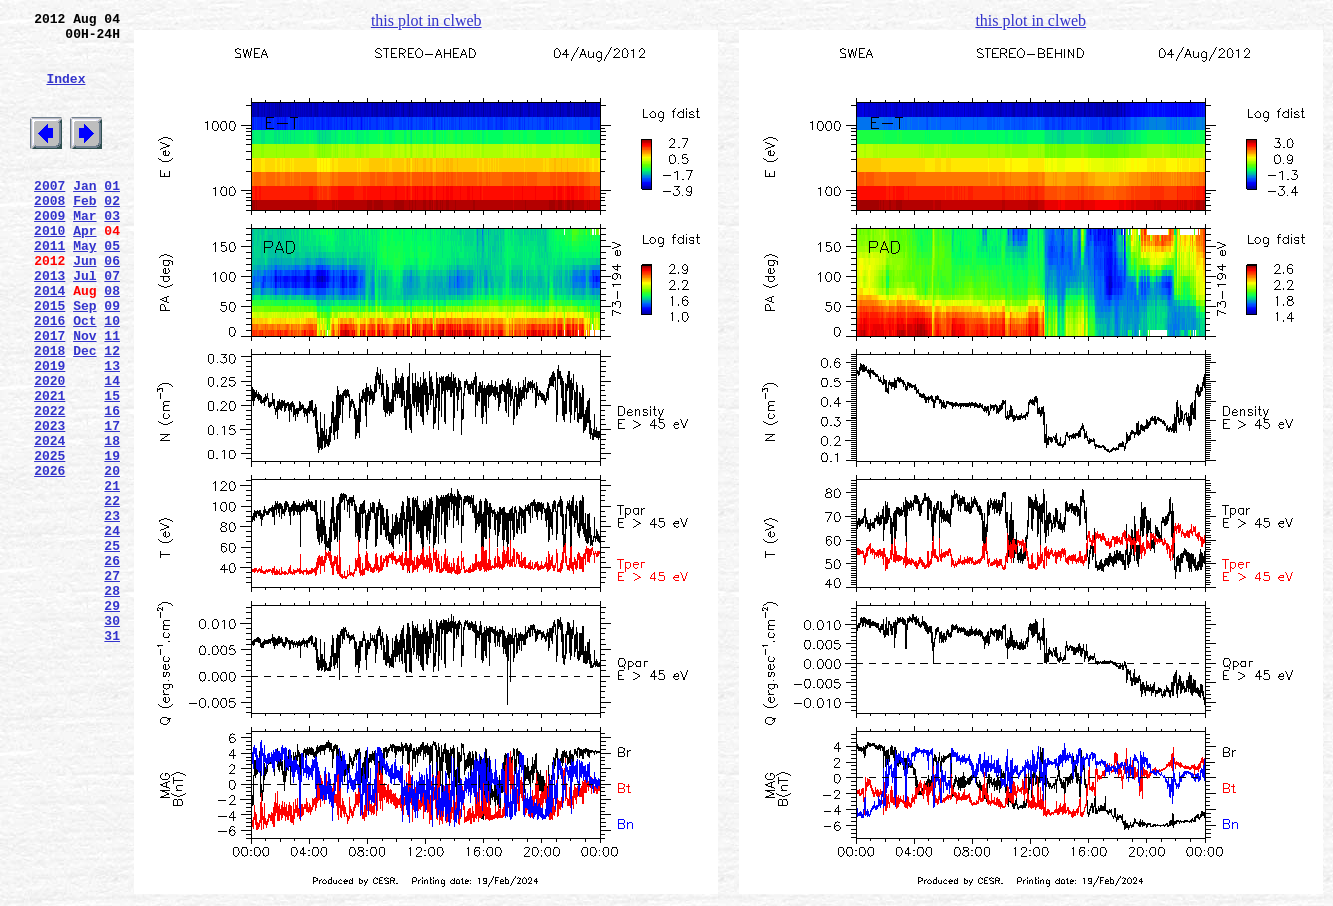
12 (112, 413)
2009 (49, 251)
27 (112, 683)
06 (112, 305)
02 (112, 233)
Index (65, 93)
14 (112, 449)
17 (112, 503)
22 (112, 593)
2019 (49, 431)
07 (112, 323)
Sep (84, 359)
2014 (49, 341)
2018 (49, 413)
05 (112, 287)
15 (112, 467)
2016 (49, 377)
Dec (84, 413)
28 (112, 701)
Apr (84, 269)
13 (112, 431)
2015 (49, 359)
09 (112, 359)
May (84, 287)
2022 (49, 485)
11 (112, 395)
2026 (49, 557)
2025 (49, 539)
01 (112, 215)
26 (112, 665)
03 (112, 251)
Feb (84, 233)
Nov (84, 395)
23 (112, 611)
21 (112, 575)
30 (112, 737)
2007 (49, 215)
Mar (84, 251)
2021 (49, 467)
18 (112, 521)
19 (112, 539)
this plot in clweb (426, 20)
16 (112, 485)
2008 (49, 233)
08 (112, 341)
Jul (84, 323)
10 (112, 377)
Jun (84, 305)
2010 (49, 269)
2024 (49, 521)
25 (112, 647)
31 (112, 755)
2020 (49, 449)
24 (112, 629)
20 (112, 557)
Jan (84, 215)
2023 (49, 503)
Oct (84, 377)
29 (112, 719)
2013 (49, 323)
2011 (49, 287)
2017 (49, 395)
